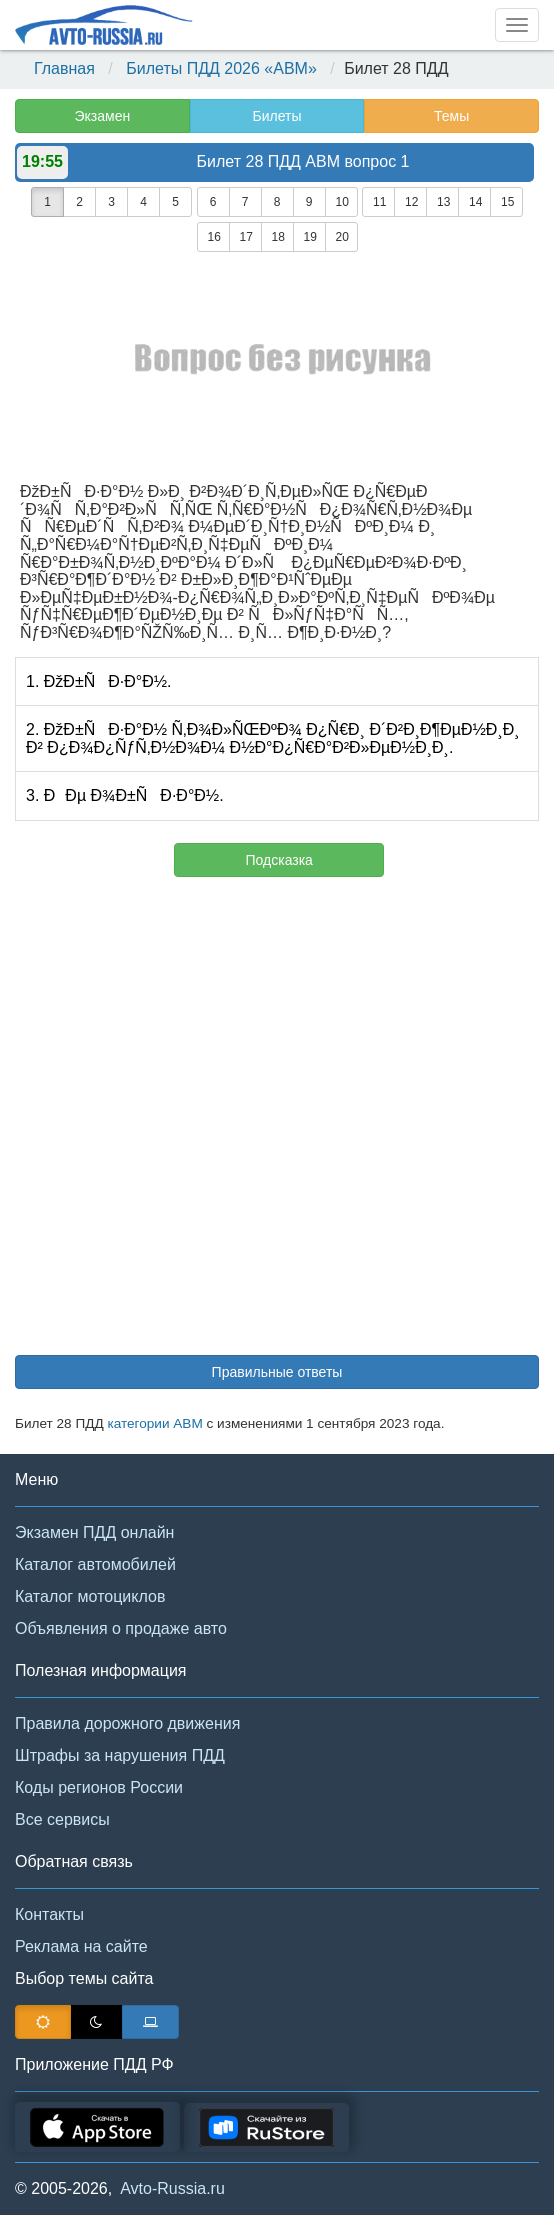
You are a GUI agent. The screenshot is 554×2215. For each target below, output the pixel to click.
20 (342, 237)
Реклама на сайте (81, 1946)
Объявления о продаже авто (121, 1628)
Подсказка (279, 860)
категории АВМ (154, 1423)
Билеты (276, 116)
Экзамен (102, 116)
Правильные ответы (277, 1372)
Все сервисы (62, 1819)
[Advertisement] (277, 1126)
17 (246, 237)
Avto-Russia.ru (172, 2188)
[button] (509, 2173)
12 (411, 202)
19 (310, 237)
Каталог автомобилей (95, 1564)
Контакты (49, 1914)
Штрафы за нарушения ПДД (120, 1755)
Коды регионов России (99, 1787)
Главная (64, 68)
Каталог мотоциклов (90, 1596)
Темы (451, 116)
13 (443, 202)
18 (278, 237)
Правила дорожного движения (127, 1723)
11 (379, 202)
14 (475, 202)
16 (214, 237)
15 (507, 202)
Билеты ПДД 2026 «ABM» (221, 68)
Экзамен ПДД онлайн (94, 1532)
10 (342, 202)
